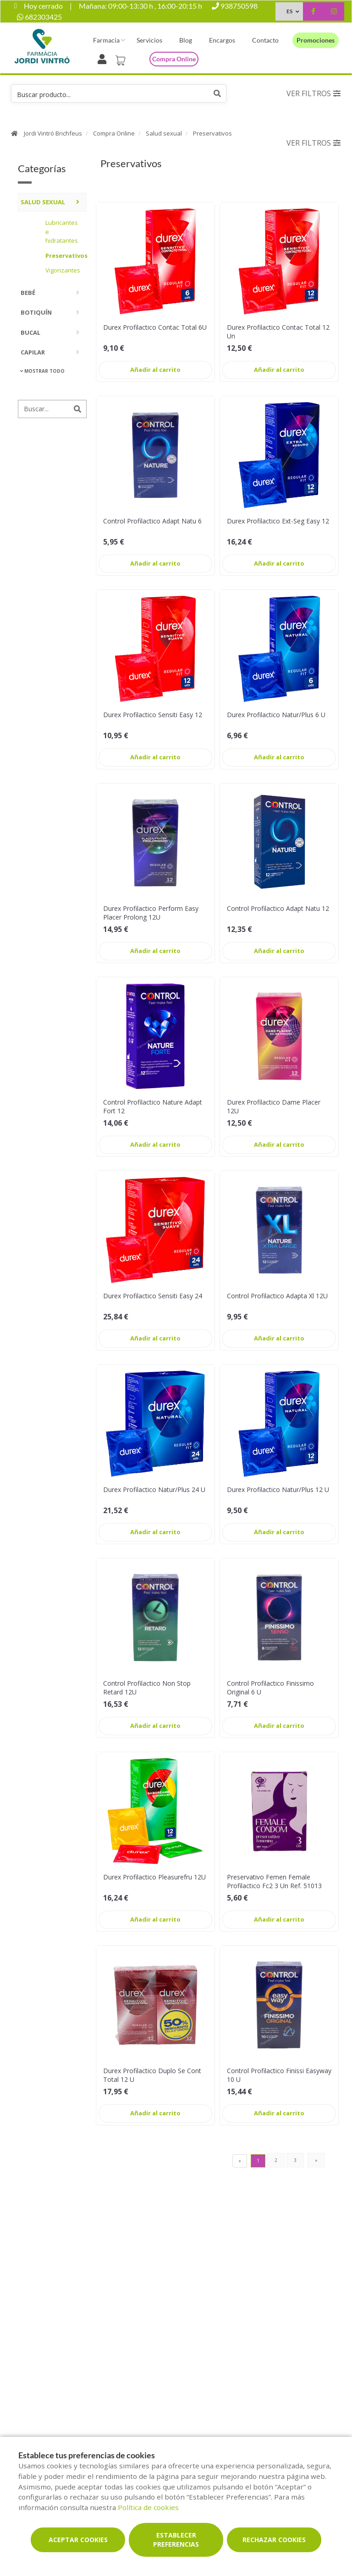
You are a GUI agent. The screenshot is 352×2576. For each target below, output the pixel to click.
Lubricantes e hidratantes (61, 231)
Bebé (28, 293)
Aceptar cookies (78, 2539)
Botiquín (36, 312)
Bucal (30, 332)
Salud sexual (164, 133)
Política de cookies (148, 2507)
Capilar (33, 352)
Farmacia (106, 40)
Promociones (316, 40)
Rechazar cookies (274, 2539)
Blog (185, 40)
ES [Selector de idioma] (289, 11)
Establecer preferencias (176, 2540)
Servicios (149, 40)
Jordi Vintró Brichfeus (53, 133)
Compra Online (114, 133)
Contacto (265, 40)
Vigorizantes (62, 270)
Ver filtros (313, 93)
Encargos (222, 40)
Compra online (174, 59)
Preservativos (212, 133)
